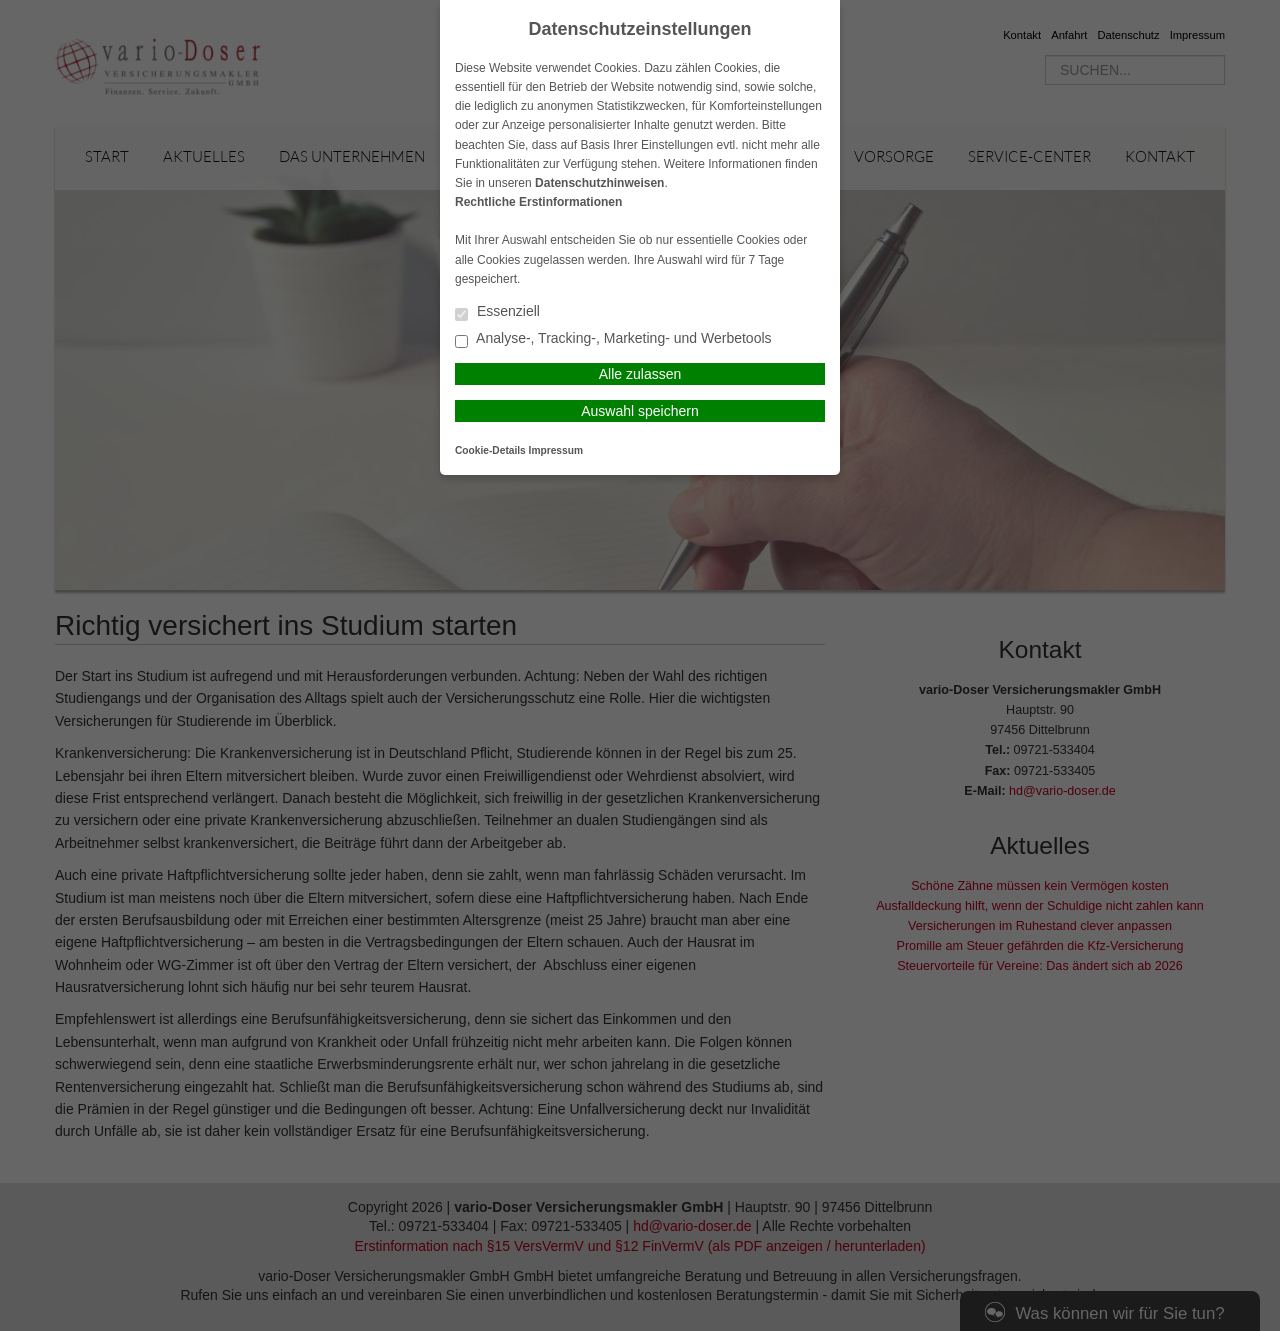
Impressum (556, 450)
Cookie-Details (490, 450)
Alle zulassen (640, 374)
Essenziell (497, 312)
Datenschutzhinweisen (599, 183)
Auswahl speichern (640, 411)
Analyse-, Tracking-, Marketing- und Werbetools (613, 339)
